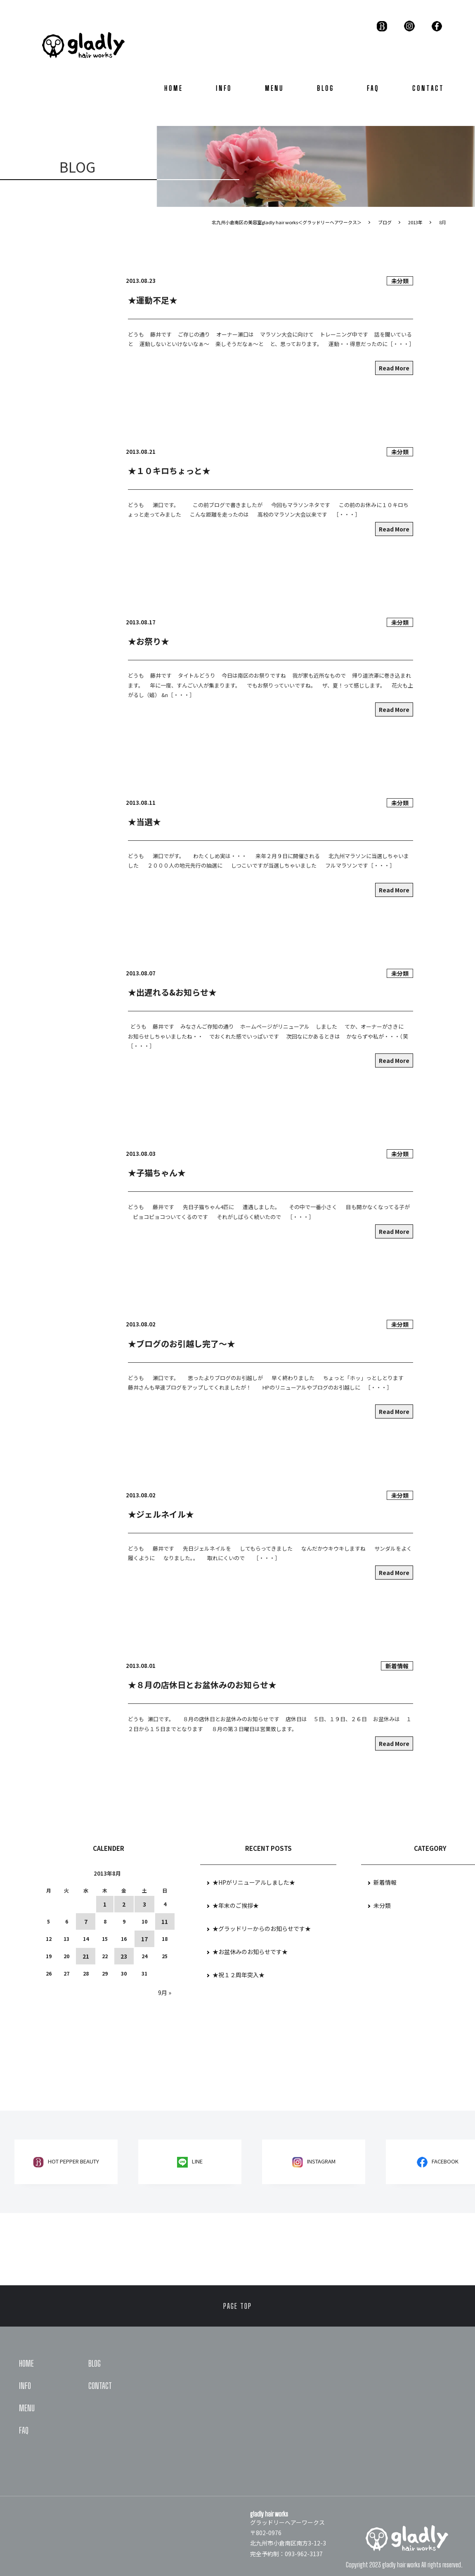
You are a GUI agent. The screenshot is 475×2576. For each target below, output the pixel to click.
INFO (224, 88)
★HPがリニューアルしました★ (254, 1882)
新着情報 (397, 1666)
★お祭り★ (148, 641)
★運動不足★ (152, 300)
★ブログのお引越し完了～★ (181, 1344)
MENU (274, 88)
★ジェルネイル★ (161, 1514)
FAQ (373, 88)
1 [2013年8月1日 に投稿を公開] (104, 1904)
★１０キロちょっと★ (169, 471)
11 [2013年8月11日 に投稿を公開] (164, 1921)
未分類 (400, 281)
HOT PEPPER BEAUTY (73, 2161)
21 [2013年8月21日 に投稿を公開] (86, 1956)
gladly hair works (401, 2565)
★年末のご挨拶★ (236, 1905)
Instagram (321, 2161)
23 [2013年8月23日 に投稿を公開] (124, 1956)
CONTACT (428, 88)
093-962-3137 (304, 2554)
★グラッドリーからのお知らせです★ (262, 1928)
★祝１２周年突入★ (239, 1975)
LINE (197, 2161)
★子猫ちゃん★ (157, 1173)
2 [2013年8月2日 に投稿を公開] (123, 1904)
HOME (173, 88)
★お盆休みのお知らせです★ (250, 1951)
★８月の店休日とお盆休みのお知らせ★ (202, 1685)
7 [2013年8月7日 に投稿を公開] (85, 1921)
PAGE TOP (237, 2305)
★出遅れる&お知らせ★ (172, 992)
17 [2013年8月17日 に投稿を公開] (144, 1939)
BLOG (325, 88)
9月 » (164, 1992)
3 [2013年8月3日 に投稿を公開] (144, 1904)
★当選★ (144, 822)
